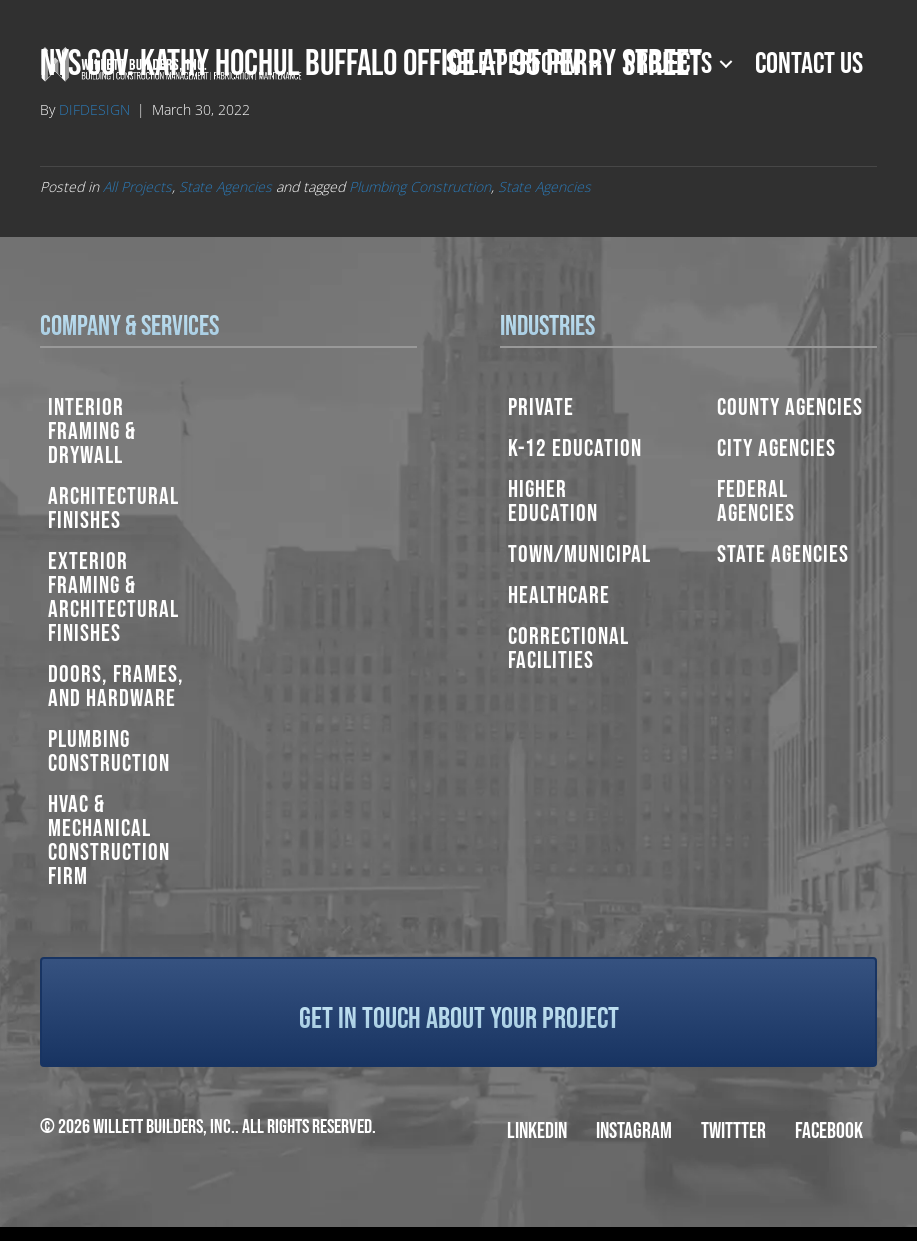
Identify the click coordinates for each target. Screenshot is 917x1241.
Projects (668, 64)
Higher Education (553, 501)
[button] (595, 64)
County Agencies (790, 407)
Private (541, 407)
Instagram (634, 1131)
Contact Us (809, 64)
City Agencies (776, 448)
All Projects (137, 186)
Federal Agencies (756, 501)
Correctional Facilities (568, 648)
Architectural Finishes (113, 508)
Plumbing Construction (420, 186)
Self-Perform (513, 64)
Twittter (733, 1131)
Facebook (829, 1131)
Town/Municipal (579, 554)
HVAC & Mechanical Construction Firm (109, 840)
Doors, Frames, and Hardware (116, 686)
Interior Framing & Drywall (92, 431)
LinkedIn (537, 1131)
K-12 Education (575, 448)
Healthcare (559, 595)
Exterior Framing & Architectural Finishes (113, 597)
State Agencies (225, 186)
